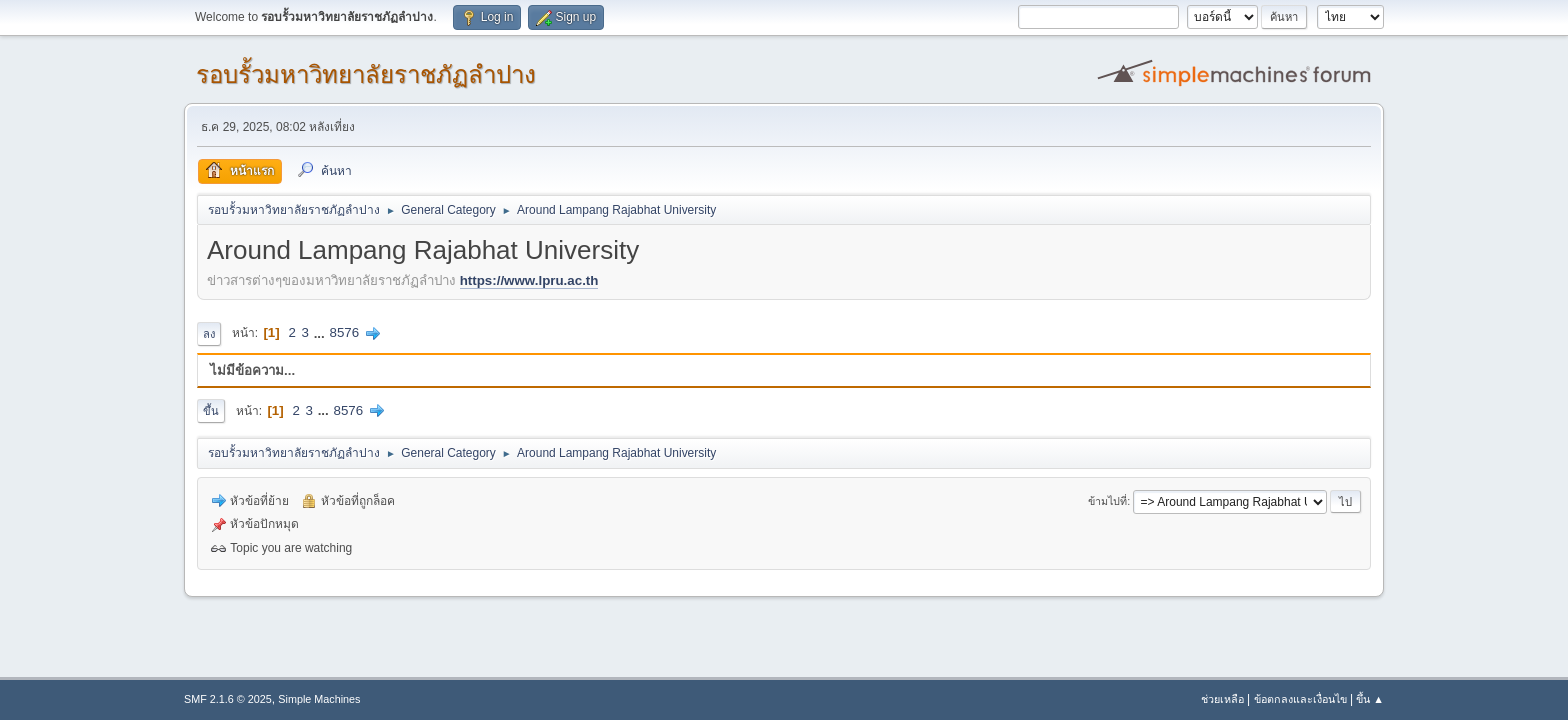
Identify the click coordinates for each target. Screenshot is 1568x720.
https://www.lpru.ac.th (529, 280)
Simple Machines (319, 699)
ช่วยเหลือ (1222, 699)
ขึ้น (211, 411)
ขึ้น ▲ (1370, 699)
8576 (344, 332)
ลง (209, 334)
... (321, 332)
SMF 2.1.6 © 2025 (228, 699)
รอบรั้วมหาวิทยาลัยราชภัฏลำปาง (366, 74)
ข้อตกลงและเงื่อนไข (1300, 699)
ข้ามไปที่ (1107, 501)
